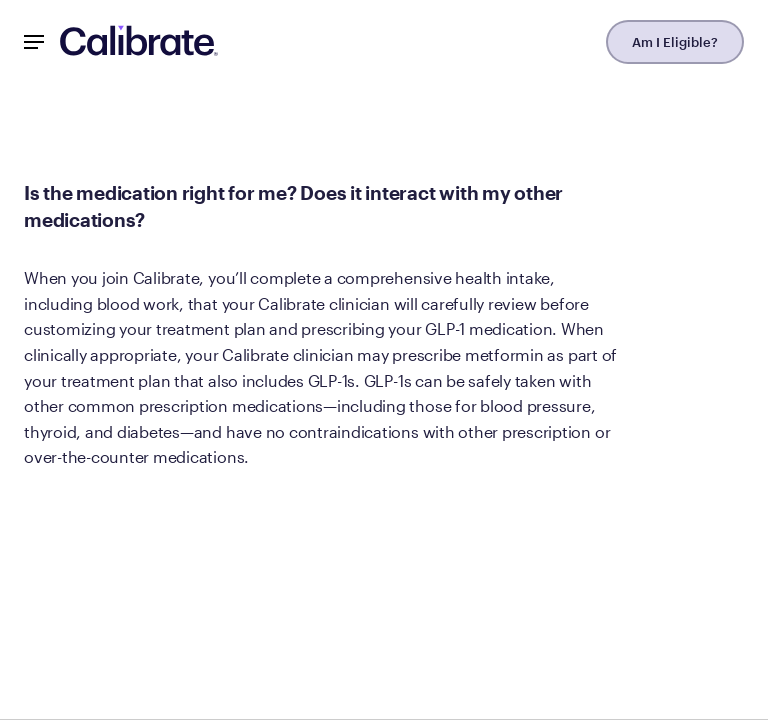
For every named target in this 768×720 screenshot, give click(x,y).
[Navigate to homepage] (139, 42)
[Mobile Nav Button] (34, 42)
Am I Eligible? (675, 42)
